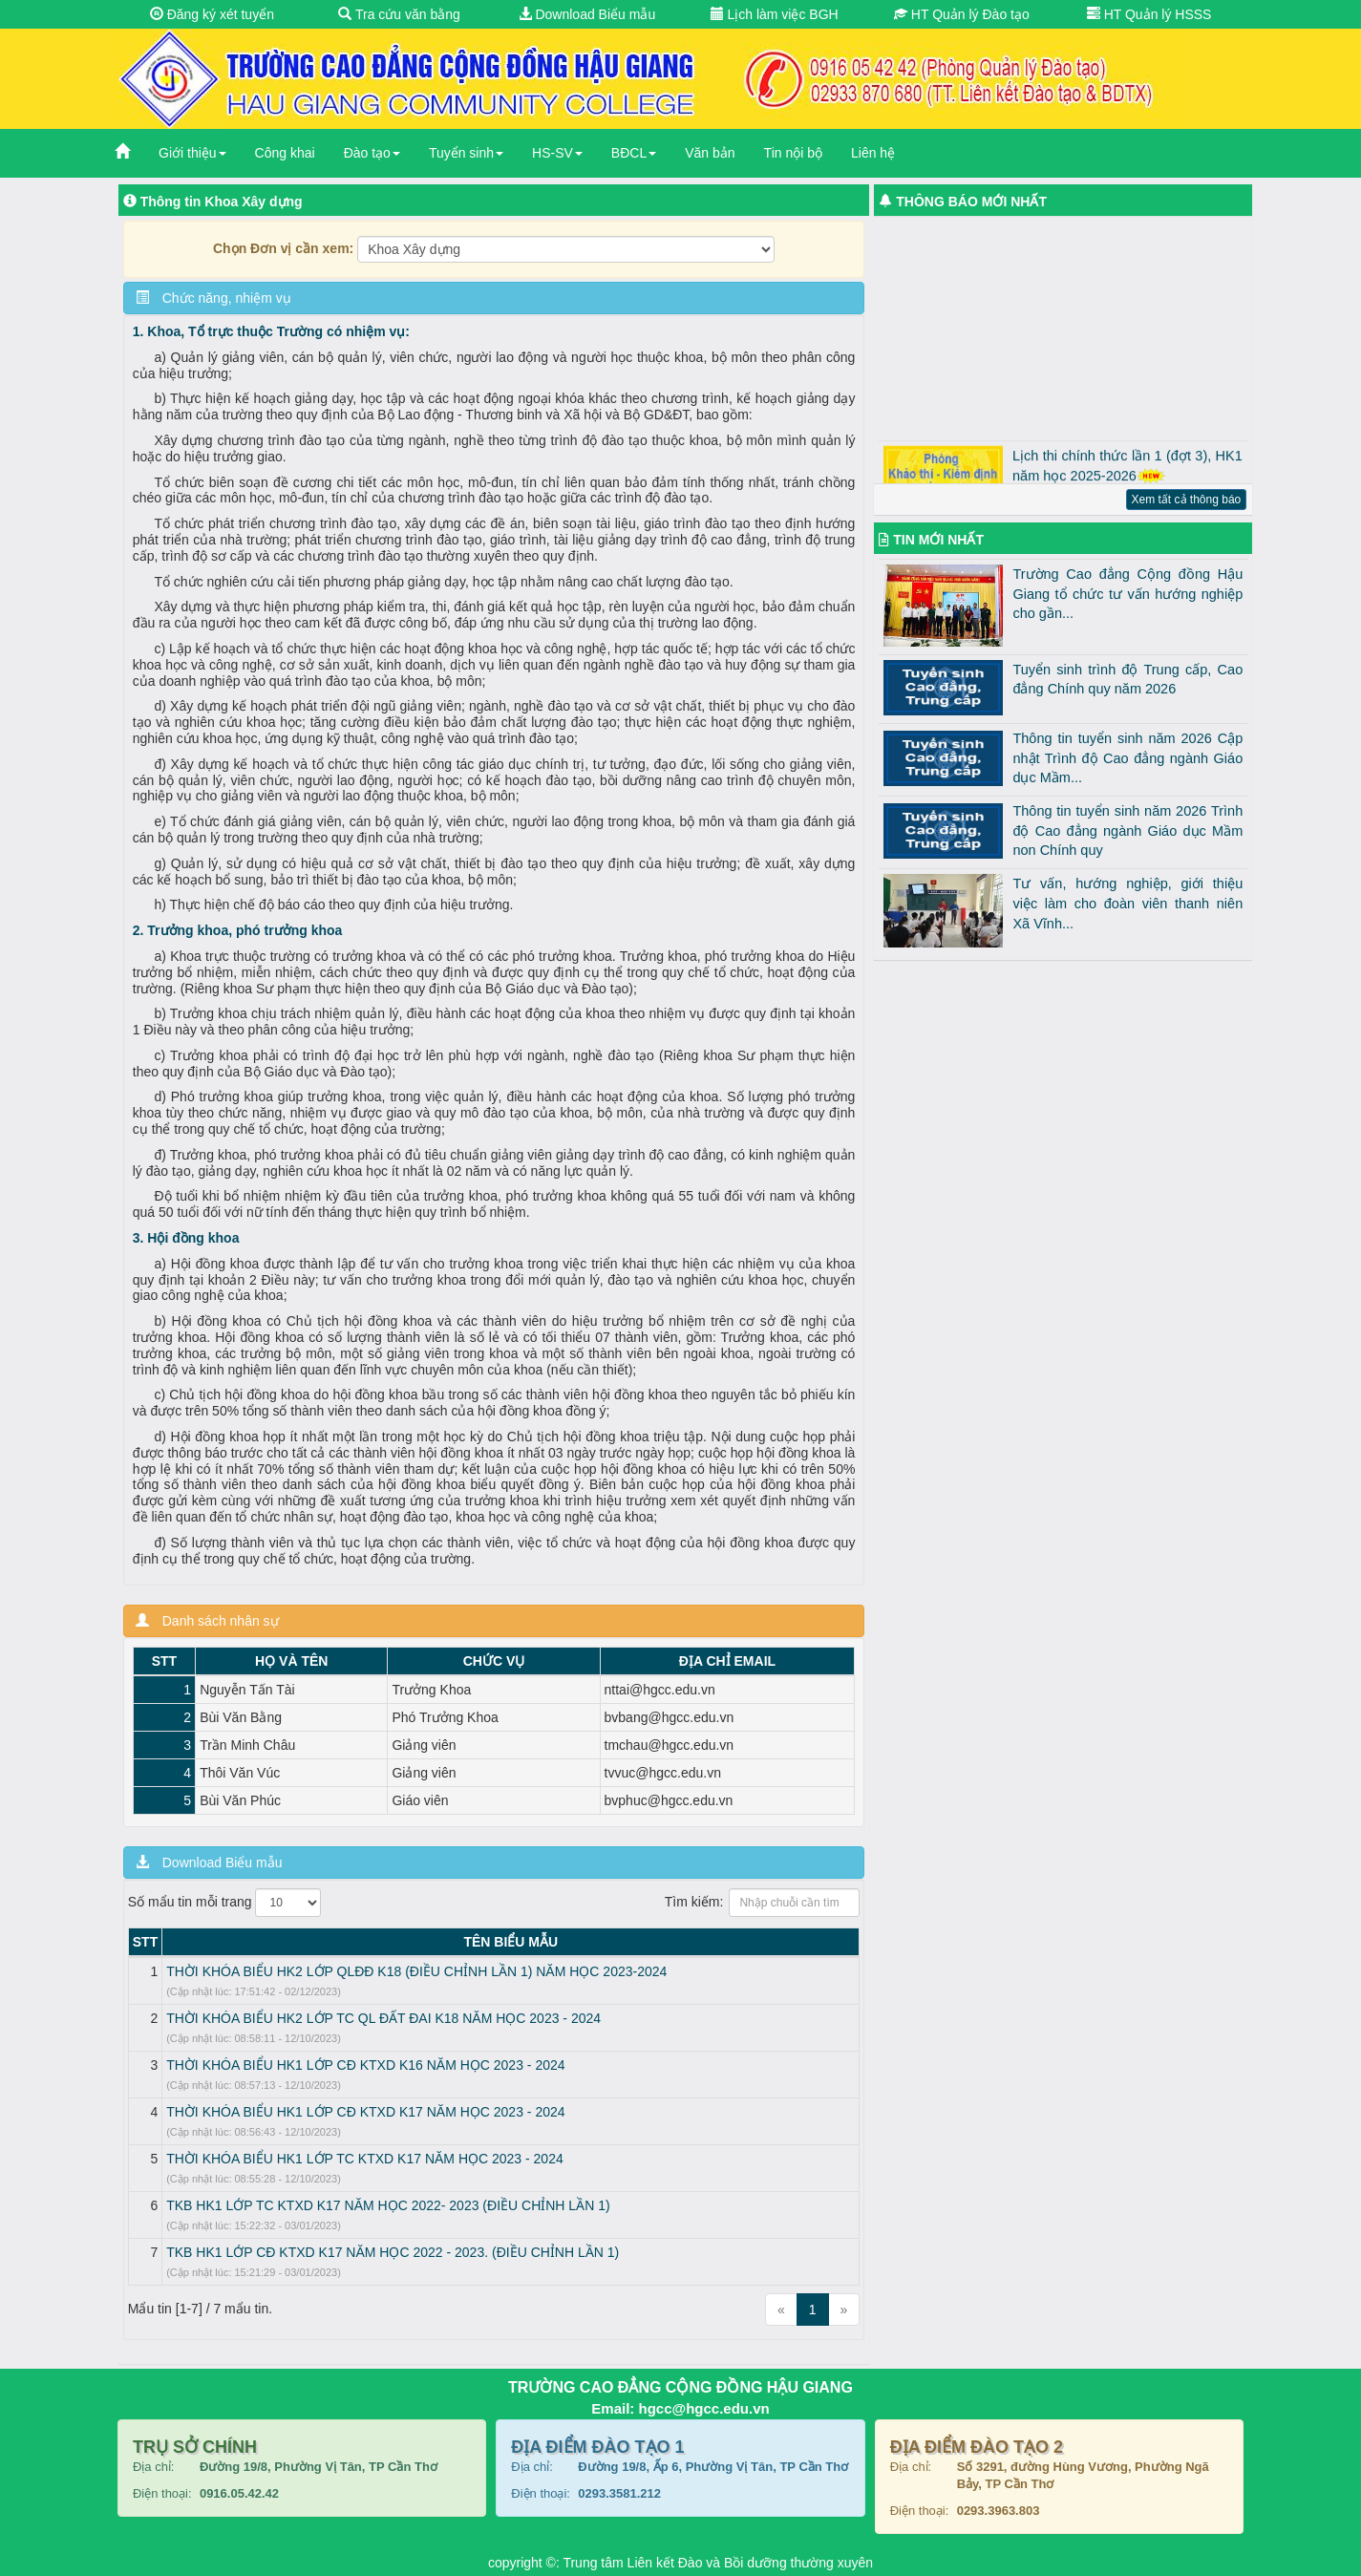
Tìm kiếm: (763, 1902)
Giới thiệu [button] (192, 152)
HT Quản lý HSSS (1149, 14)
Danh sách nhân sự (207, 1620)
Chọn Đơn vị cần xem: (283, 248)
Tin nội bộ (793, 152)
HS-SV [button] (557, 152)
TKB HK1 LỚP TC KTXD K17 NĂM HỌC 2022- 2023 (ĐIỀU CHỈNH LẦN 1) (387, 2205)
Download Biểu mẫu (587, 14)
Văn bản (709, 152)
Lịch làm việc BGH (775, 14)
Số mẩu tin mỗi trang (225, 1902)
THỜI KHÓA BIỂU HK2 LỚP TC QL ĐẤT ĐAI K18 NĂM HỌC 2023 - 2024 (383, 2018)
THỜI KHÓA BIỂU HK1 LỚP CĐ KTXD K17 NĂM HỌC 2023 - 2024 (365, 2111)
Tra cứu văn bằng (399, 14)
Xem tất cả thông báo (1187, 499)
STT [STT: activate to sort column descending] (145, 1941)
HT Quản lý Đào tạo (962, 14)
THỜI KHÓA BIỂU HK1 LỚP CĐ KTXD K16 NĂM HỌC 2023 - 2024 (365, 2065)
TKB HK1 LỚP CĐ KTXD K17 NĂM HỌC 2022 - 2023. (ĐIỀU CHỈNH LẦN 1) (392, 2252)
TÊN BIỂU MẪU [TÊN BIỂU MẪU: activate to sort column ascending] (510, 1941)
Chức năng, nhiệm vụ (213, 297)
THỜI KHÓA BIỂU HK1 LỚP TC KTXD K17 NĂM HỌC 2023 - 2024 (365, 2158)
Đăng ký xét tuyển (212, 14)
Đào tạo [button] (372, 152)
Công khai (285, 152)
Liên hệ (873, 152)
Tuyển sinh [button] (466, 152)
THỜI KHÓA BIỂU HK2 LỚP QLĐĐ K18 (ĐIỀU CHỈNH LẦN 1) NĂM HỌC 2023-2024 (416, 1971)
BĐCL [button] (633, 152)
